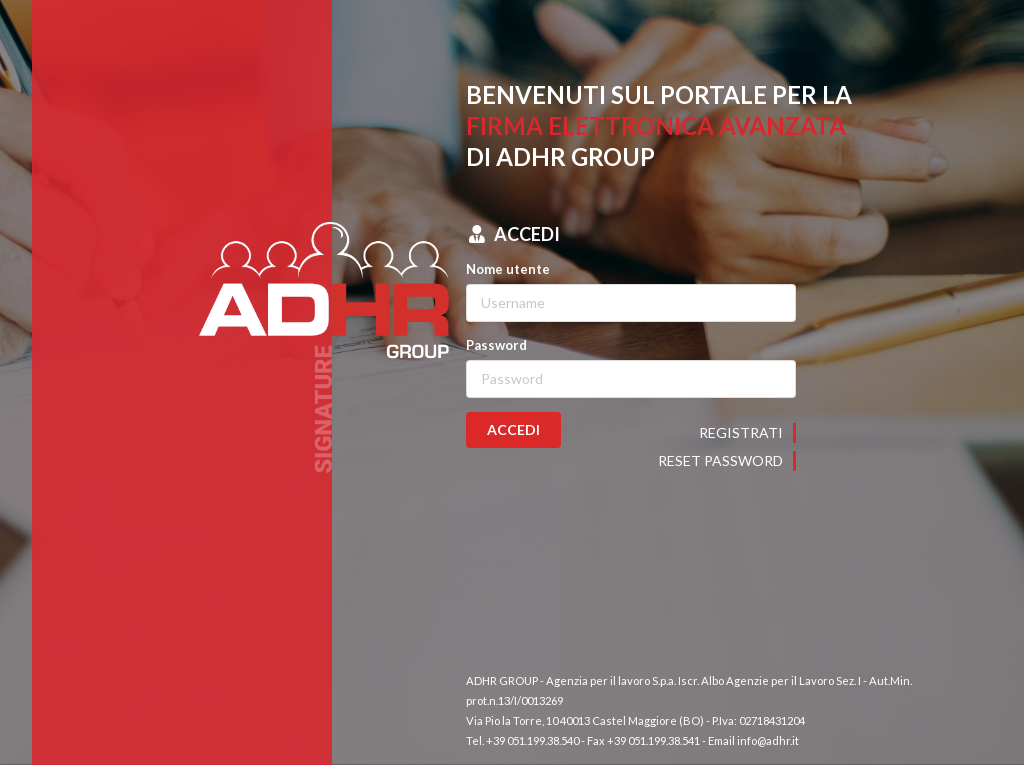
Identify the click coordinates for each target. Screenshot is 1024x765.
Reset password (720, 460)
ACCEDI (513, 429)
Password (496, 345)
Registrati (741, 432)
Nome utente (508, 269)
